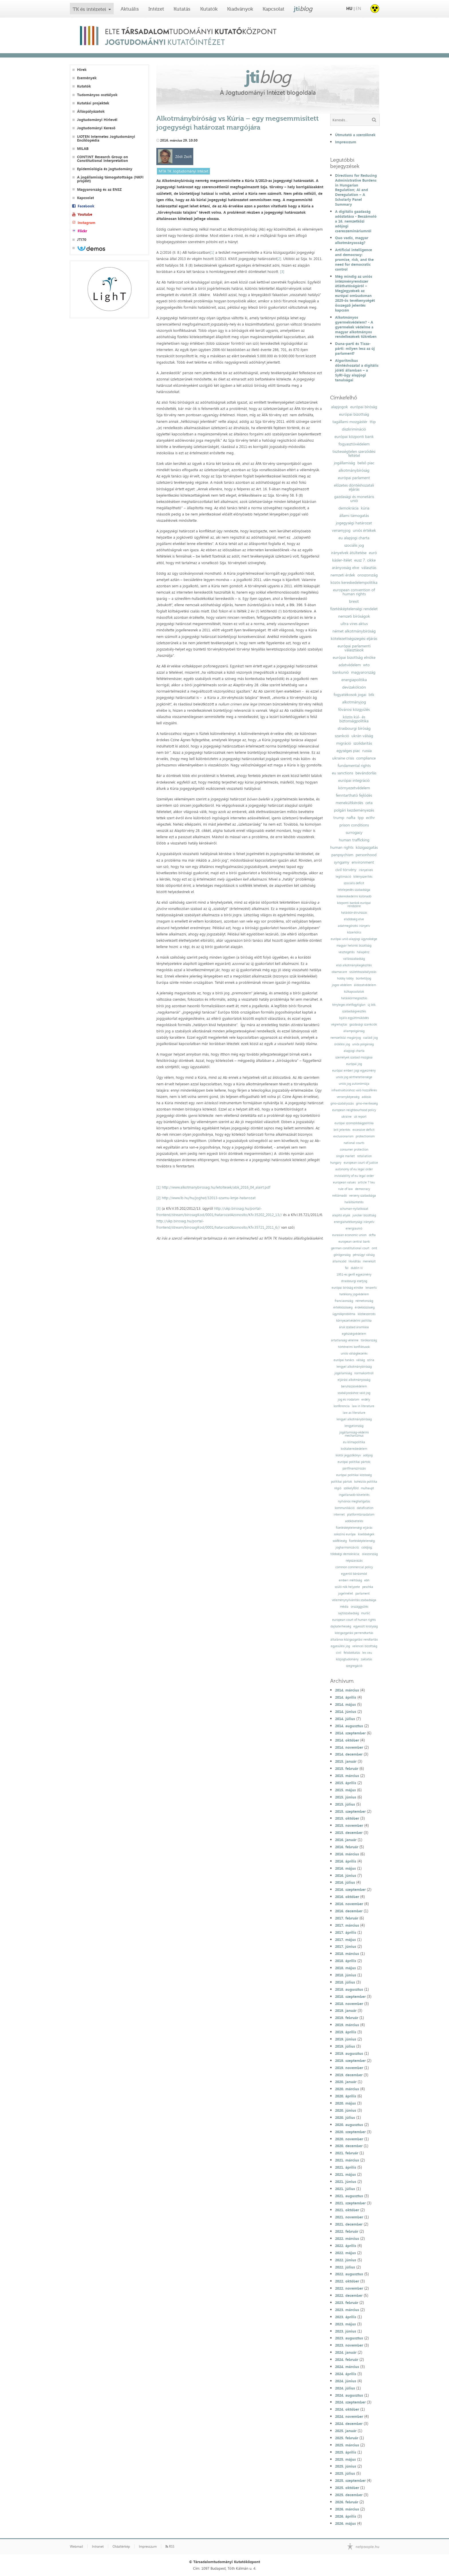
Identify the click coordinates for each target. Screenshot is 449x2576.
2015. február (346, 1768)
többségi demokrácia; (345, 1554)
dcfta (372, 1235)
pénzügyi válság (364, 1254)
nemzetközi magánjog (345, 1037)
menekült (369, 1261)
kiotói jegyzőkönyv (348, 1455)
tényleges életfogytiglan (348, 1004)
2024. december (349, 2423)
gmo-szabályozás (342, 1103)
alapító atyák (341, 1215)
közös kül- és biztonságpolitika (354, 719)
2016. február (346, 1846)
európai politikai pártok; (354, 1461)
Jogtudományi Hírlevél (97, 120)
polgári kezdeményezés (354, 810)
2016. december (349, 1910)
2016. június (345, 1875)
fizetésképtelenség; (362, 1540)
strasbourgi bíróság (354, 728)
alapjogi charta (354, 1050)
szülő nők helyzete (347, 1587)
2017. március (347, 1925)
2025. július (345, 2473)
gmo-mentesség (367, 1103)
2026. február (346, 2501)
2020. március (347, 2088)
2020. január (346, 2081)
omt (374, 1248)
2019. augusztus (349, 2053)
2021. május (345, 2174)
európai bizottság (354, 414)
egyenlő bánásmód (354, 1573)
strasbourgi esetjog (354, 1281)
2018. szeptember (350, 1996)
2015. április (345, 1782)
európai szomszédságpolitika (354, 1123)
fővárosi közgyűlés (354, 709)
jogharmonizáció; (347, 1547)
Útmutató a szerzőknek (355, 134)
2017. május (345, 1939)
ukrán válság (362, 736)
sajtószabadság (348, 1613)
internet (339, 1514)
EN (358, 8)
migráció (343, 743)
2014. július (345, 1718)
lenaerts (371, 1287)
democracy (362, 1189)
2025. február (346, 2437)
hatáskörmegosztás (354, 998)
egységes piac (348, 751)
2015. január (346, 1761)
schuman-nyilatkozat (354, 1208)
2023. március (347, 2309)
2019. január (346, 2010)
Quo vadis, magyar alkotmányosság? (351, 240)
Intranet (98, 2546)
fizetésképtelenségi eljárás (354, 1527)
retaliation (364, 1156)
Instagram (86, 223)
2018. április (345, 1960)
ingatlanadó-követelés (354, 1494)
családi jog (370, 1037)
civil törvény (346, 870)
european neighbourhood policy (354, 1110)
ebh (366, 1580)
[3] (282, 271)
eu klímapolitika (354, 1442)
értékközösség (342, 1307)
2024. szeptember (350, 2402)
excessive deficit (363, 1129)
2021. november (349, 2217)
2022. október (347, 2281)
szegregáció (354, 1665)
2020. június (345, 2110)
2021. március (347, 2160)
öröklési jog (342, 1044)
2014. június (345, 1711)
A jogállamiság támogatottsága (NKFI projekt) (110, 179)
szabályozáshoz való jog (354, 1393)
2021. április (345, 2167)
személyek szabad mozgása (354, 1057)
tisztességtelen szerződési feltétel (353, 453)
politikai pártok (341, 1481)
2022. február (346, 2231)
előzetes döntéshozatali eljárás (354, 487)
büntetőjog (363, 978)
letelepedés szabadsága (354, 889)
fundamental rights (354, 766)
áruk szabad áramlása (354, 1327)
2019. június (345, 2039)
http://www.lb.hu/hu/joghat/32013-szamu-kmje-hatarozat (208, 1197)
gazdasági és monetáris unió (354, 499)
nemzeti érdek (342, 575)
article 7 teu (366, 1182)
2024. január (346, 2352)
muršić (365, 1613)
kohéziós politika (365, 1481)
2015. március (347, 1775)
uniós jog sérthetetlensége (354, 1077)
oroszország (367, 575)
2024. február (346, 2359)
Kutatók (209, 9)
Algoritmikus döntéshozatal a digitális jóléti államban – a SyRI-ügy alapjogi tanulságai (357, 370)
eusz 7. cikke (365, 560)
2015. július (345, 1804)
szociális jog (354, 545)
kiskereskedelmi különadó (353, 896)
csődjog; (366, 1547)
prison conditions (354, 825)
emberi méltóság (350, 1580)
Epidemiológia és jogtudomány (104, 169)
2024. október (347, 2409)
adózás (366, 1096)
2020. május (345, 2103)
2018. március (347, 1953)
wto (366, 665)
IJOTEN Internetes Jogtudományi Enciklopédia (106, 138)
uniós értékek (364, 530)
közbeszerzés (366, 1314)
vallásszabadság (354, 958)
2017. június (345, 1946)
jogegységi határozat (354, 523)
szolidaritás (362, 743)
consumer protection (354, 1149)
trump (338, 818)
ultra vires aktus (354, 624)
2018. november (349, 2003)
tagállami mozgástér (349, 422)
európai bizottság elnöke (354, 657)
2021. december (349, 2224)
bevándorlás (365, 773)
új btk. (372, 1004)
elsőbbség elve (354, 919)
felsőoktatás (352, 1652)
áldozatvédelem (365, 985)
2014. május (345, 1704)
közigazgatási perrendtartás (354, 1633)
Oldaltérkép (121, 2546)
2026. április (345, 2516)
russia (367, 751)
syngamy (341, 862)
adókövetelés (354, 1521)
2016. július (345, 1882)
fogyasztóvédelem (354, 444)
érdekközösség (365, 1307)
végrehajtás (339, 1024)
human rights (341, 847)
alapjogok (339, 407)
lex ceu (367, 1652)
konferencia (342, 1406)
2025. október (347, 2487)
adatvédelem (349, 665)
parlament (362, 1593)
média (344, 1606)
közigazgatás (367, 847)
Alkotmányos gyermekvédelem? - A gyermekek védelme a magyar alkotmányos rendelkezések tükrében (356, 327)
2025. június (345, 2466)
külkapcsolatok (354, 991)
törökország (369, 1340)
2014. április (345, 1697)
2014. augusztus (349, 1725)
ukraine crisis (343, 758)
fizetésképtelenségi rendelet (354, 609)
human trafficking (354, 840)
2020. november (349, 2138)
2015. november (349, 1825)
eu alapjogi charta (353, 538)
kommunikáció (345, 1508)
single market (345, 1156)
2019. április (345, 2031)
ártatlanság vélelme (345, 1340)
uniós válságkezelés (354, 1353)
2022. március (347, 2238)
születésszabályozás (362, 971)
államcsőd (339, 1261)
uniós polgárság (363, 1044)
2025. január (346, 2430)
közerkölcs (354, 932)
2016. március (347, 1854)
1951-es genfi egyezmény (353, 1274)
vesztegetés (346, 952)
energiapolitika (354, 680)
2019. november (349, 2067)
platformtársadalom (360, 1514)
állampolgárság (354, 1031)
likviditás (354, 1261)
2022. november (349, 2288)
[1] (212, 252)
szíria (370, 1360)
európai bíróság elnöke (347, 1287)
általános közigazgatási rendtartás (354, 1639)
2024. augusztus (349, 2395)
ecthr (370, 818)
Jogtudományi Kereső (96, 128)
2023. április (345, 2316)
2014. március (347, 1690)
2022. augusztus (349, 2273)
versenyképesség (348, 1096)
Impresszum (345, 141)
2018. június (345, 1975)
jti (303, 8)
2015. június (345, 1797)
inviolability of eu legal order (354, 1175)
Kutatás (182, 9)
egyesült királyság (365, 1626)
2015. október (347, 1818)
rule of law (345, 1189)
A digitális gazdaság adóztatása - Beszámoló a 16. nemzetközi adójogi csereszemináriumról (356, 221)
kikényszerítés (362, 876)
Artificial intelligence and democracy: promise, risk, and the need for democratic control (354, 259)
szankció (342, 736)
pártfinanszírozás (354, 1468)
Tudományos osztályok (97, 95)
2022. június (345, 2259)
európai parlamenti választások (354, 648)
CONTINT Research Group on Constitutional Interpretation (102, 158)
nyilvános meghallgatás (354, 1501)
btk (371, 695)
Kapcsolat (273, 9)
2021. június (345, 2181)
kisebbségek (366, 1534)
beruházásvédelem (354, 1386)
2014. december (349, 1754)
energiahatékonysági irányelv (354, 1221)
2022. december (349, 2295)
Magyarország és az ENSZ (99, 189)
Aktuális (130, 9)
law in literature (363, 1406)
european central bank (354, 1241)
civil (338, 1652)
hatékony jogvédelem (354, 1294)
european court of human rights (354, 1619)
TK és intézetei (89, 9)
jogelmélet (345, 1593)
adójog (368, 1455)
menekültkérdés (349, 803)
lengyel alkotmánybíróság (354, 1366)
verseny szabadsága (362, 1195)
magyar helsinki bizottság (353, 945)
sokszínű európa (345, 1534)
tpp (361, 818)
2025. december (349, 2494)
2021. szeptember (350, 2203)
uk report (360, 1116)
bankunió (340, 672)
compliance (366, 758)
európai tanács (344, 1360)
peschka (367, 1587)
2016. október (347, 1896)
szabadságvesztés (354, 1011)
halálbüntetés (353, 1202)
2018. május (345, 1967)
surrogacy (354, 832)
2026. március (347, 2509)
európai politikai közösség (354, 1475)
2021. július (345, 2188)
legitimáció (343, 876)
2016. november (349, 1903)
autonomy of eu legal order (354, 1169)
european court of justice (361, 1162)
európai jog (354, 1064)
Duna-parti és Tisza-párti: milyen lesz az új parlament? (355, 348)
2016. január (346, 1839)
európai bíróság (363, 407)
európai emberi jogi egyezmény (354, 1070)
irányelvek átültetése (349, 553)
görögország (342, 1254)
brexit (354, 601)
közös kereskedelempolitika (353, 582)
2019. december (349, 2074)
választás (368, 568)
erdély (365, 1399)
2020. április (345, 2096)
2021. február (346, 2152)
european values (344, 1182)
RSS (170, 2546)
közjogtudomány (347, 1659)
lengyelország (353, 1425)
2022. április (345, 2245)
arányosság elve (345, 568)
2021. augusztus (349, 2195)
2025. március (347, 2445)
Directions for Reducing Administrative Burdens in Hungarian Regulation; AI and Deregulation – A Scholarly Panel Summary (356, 190)
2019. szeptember (350, 2060)
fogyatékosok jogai (350, 695)
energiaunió (354, 1228)
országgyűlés (359, 1606)
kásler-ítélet (342, 560)
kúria (365, 508)
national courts (354, 1143)
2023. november (349, 2345)
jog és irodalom (348, 1399)
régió (337, 1488)
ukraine (346, 1116)
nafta (350, 818)
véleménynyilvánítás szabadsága (354, 1600)
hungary (335, 1162)
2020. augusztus (349, 2124)
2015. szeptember (350, 1811)
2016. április (345, 1861)
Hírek (81, 70)
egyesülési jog (340, 1646)
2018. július (345, 1982)
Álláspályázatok (91, 111)
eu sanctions (342, 773)
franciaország (344, 1300)
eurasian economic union (349, 1235)
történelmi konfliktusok (354, 1347)
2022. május (345, 2252)
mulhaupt (367, 1488)
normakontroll (364, 1373)
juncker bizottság (364, 1215)
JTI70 (81, 239)
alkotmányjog (354, 702)
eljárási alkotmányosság (354, 1379)
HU (349, 8)
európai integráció (354, 780)
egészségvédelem (354, 1333)
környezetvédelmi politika (354, 1320)
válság (360, 1360)
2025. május (345, 2459)
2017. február (346, 1918)
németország (364, 1300)
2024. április (345, 2373)
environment (363, 862)
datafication (365, 1508)
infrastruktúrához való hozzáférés (354, 1090)
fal (346, 1268)
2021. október (347, 2209)
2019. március (347, 2024)
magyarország (363, 672)
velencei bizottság (364, 1646)
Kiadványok (240, 9)
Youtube (85, 214)
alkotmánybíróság (353, 470)
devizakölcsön (354, 687)
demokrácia (348, 508)
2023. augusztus (349, 2338)
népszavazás (354, 1560)
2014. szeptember (350, 1733)
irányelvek (366, 870)
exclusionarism (343, 1136)
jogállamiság (344, 463)
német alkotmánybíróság (354, 631)
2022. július (345, 2267)
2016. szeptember (350, 1889)
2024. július (345, 2388)
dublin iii (357, 1268)
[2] (279, 258)
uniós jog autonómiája (354, 1083)
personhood (366, 855)
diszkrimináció (354, 429)
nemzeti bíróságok (354, 616)
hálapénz (363, 952)
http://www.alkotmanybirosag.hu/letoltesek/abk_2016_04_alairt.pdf (216, 1187)
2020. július (345, 2117)
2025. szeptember (350, 2480)
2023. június (345, 2331)
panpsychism (342, 855)
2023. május (345, 2324)
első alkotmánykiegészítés (354, 965)
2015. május (345, 1789)
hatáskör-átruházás (354, 912)
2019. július (345, 2046)
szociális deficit (354, 883)
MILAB (82, 148)
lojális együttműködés (354, 1018)
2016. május (345, 1868)
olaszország (370, 1554)
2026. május (345, 2523)
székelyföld (351, 1488)
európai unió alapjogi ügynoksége (354, 939)
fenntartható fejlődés (354, 795)
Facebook (86, 206)
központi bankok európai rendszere (354, 904)
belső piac (365, 463)
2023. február (346, 2302)
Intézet (156, 9)
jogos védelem (342, 985)
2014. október (347, 1740)
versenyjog (341, 530)
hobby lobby (345, 978)
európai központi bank (354, 437)
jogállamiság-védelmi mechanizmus (354, 1434)
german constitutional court (350, 1248)
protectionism (365, 1136)
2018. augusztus (349, 1989)
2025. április (345, 2452)
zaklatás (366, 1659)
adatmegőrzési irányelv (354, 925)
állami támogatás (354, 515)
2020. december (349, 2145)
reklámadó (339, 1195)
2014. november (349, 1747)
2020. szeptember (350, 2131)
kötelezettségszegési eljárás (354, 638)
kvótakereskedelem (354, 1448)
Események (87, 78)
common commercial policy (354, 1567)
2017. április (345, 1932)
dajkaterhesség (340, 1626)
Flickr (82, 231)
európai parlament (354, 478)
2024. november (349, 2416)
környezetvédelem (354, 788)
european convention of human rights (354, 592)
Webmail (76, 2546)
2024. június (345, 2380)
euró (373, 553)
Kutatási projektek (93, 103)
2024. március (347, 2366)
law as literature (354, 1412)
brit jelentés (342, 1129)
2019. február (346, 2017)
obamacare (339, 971)
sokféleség (340, 1540)
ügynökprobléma (343, 1314)
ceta (369, 803)
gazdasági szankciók (363, 1024)
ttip (373, 422)
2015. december (349, 1832)
